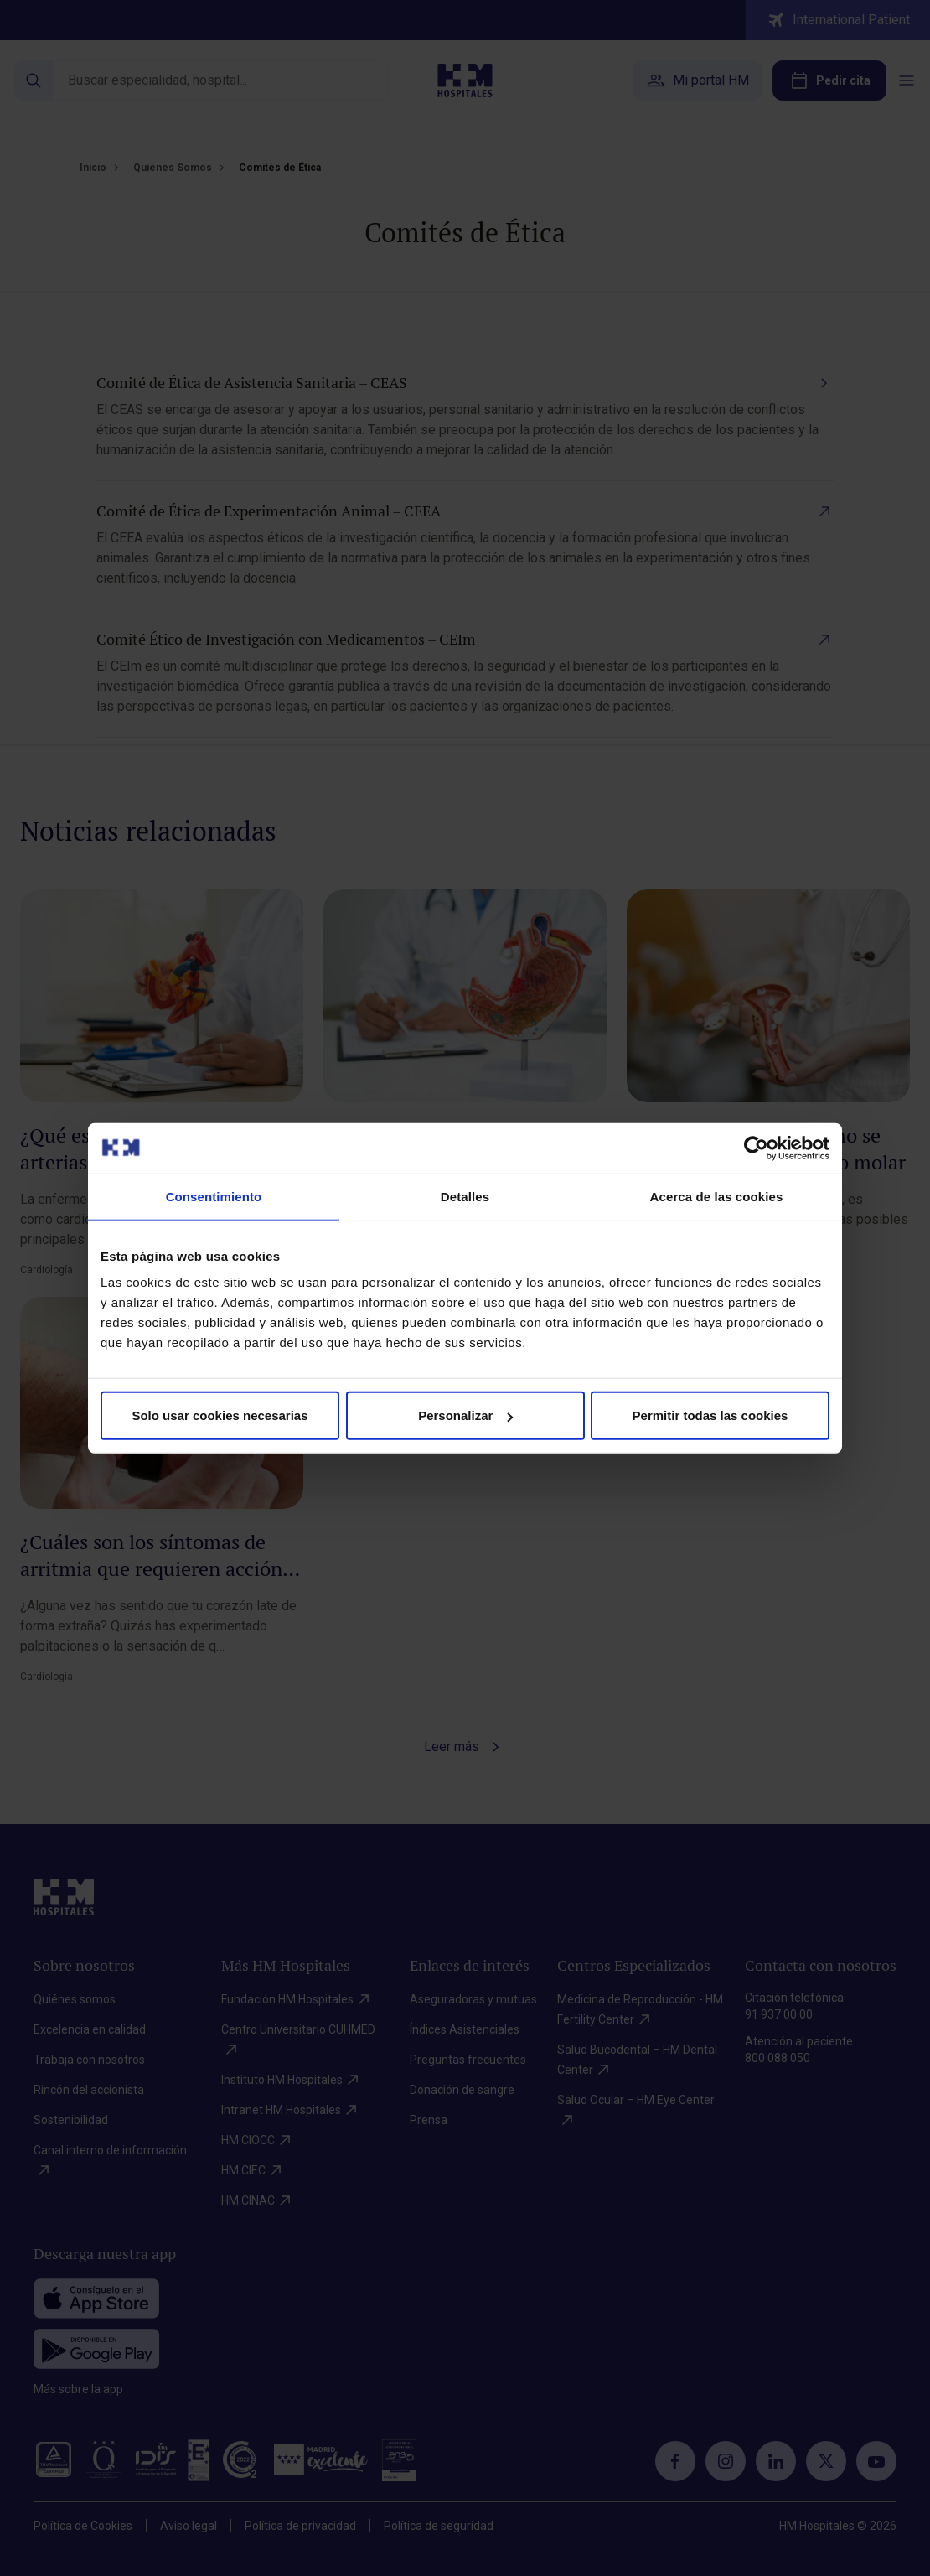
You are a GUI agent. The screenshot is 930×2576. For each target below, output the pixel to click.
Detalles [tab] (465, 1196)
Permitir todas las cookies (710, 1415)
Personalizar (465, 1415)
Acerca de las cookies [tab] (716, 1196)
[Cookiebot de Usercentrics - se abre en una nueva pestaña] (756, 1147)
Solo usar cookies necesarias (219, 1415)
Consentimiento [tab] (214, 1196)
